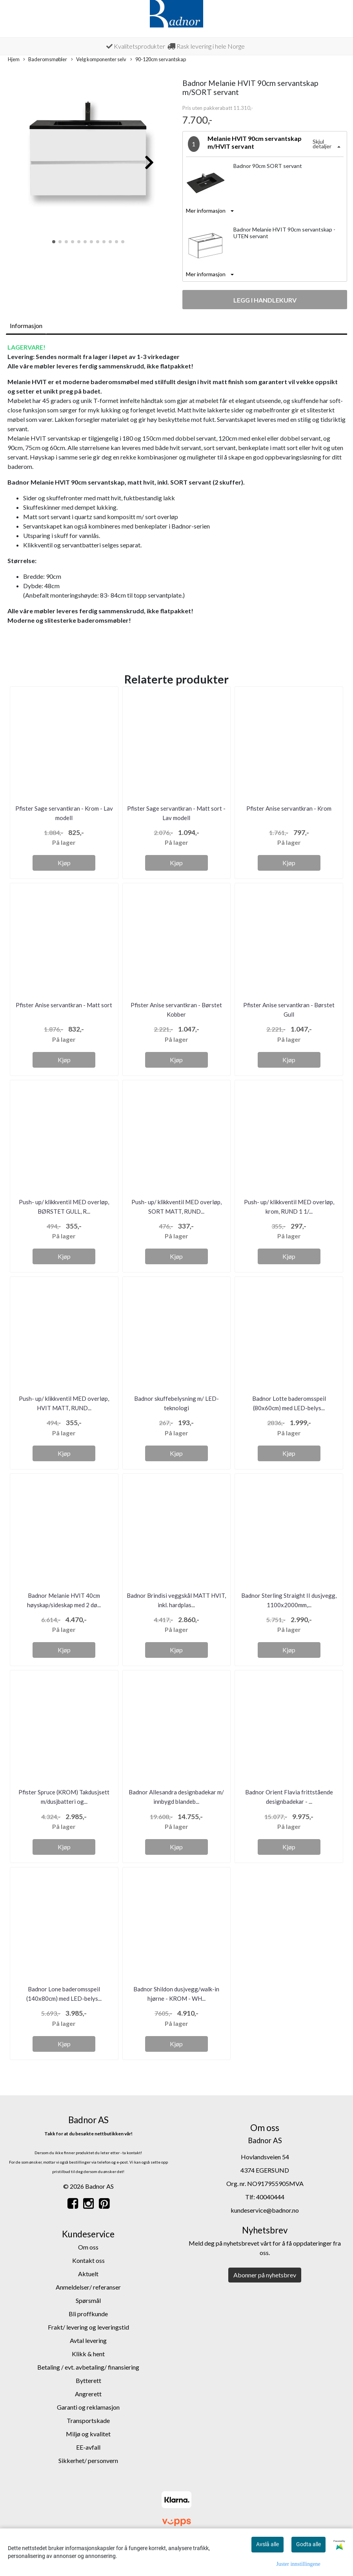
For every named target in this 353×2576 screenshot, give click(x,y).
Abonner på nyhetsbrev (264, 2275)
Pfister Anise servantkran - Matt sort (64, 1004)
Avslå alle (267, 2544)
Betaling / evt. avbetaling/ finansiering (88, 2367)
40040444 (270, 2196)
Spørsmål (88, 2300)
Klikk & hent (88, 2353)
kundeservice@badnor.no (265, 2210)
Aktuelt (88, 2273)
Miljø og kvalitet (88, 2433)
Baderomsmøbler (45, 59)
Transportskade (88, 2420)
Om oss (88, 2247)
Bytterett (88, 2380)
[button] (53, 241)
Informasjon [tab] (26, 325)
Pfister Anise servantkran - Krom (288, 808)
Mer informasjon (206, 210)
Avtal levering (88, 2340)
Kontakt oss (88, 2260)
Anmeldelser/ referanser (88, 2287)
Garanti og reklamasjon (88, 2407)
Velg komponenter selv (98, 59)
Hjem (14, 59)
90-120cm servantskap (158, 59)
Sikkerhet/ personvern (88, 2460)
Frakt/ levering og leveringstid (88, 2327)
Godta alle (308, 2544)
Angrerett (88, 2393)
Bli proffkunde (88, 2313)
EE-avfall (88, 2447)
